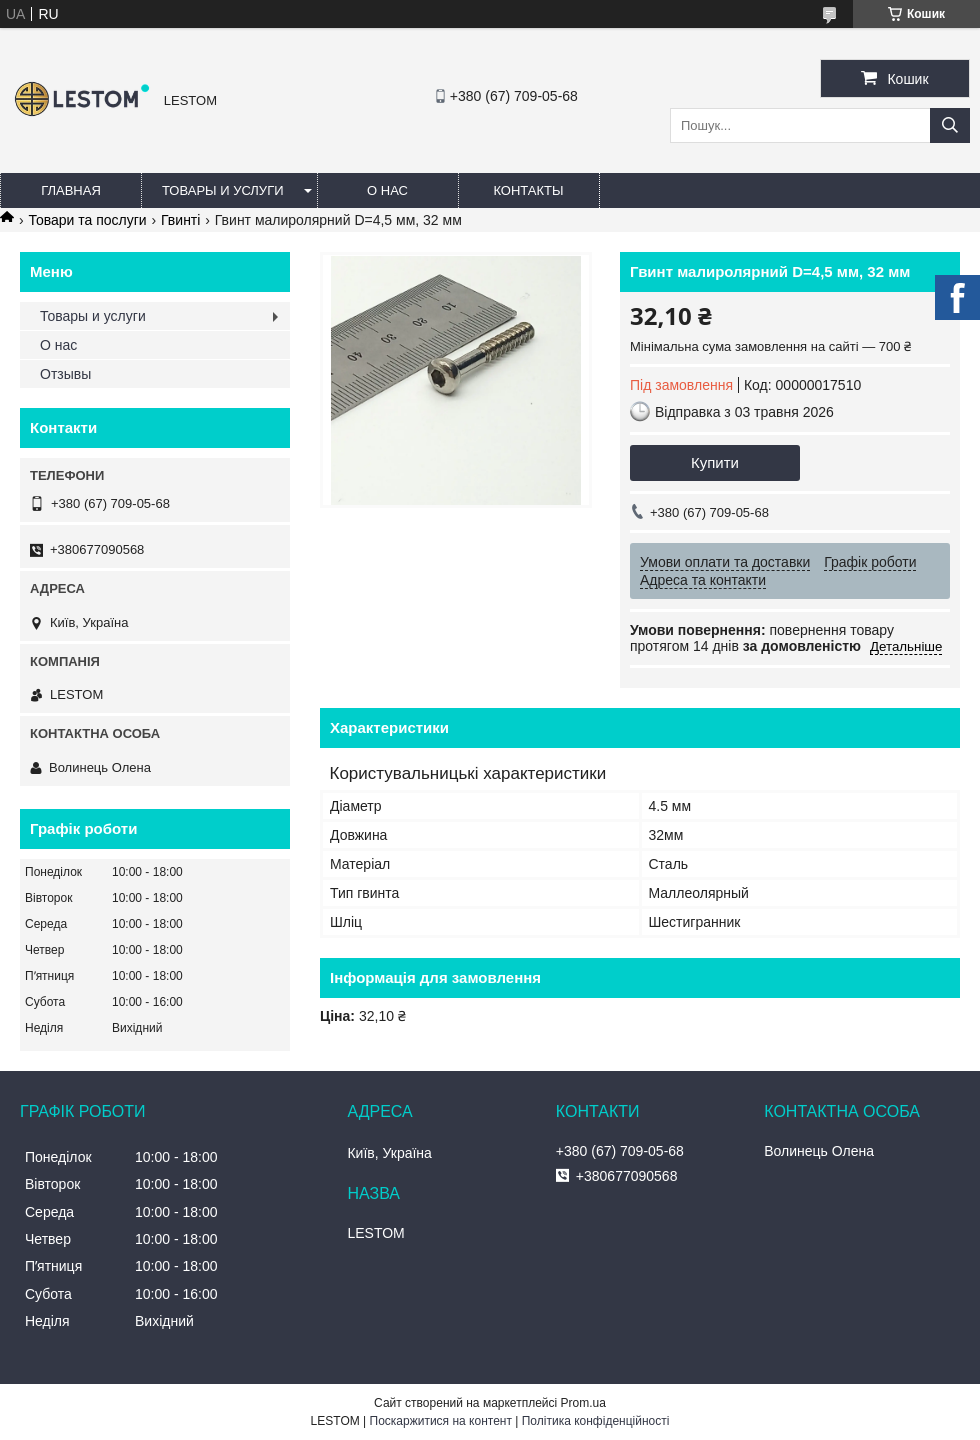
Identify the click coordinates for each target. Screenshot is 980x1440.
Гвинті (180, 220)
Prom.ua (583, 1403)
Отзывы (65, 374)
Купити (715, 462)
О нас (387, 190)
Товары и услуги (223, 190)
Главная (71, 190)
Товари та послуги (87, 220)
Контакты (528, 190)
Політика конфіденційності (596, 1421)
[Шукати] (950, 125)
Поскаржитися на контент (441, 1421)
